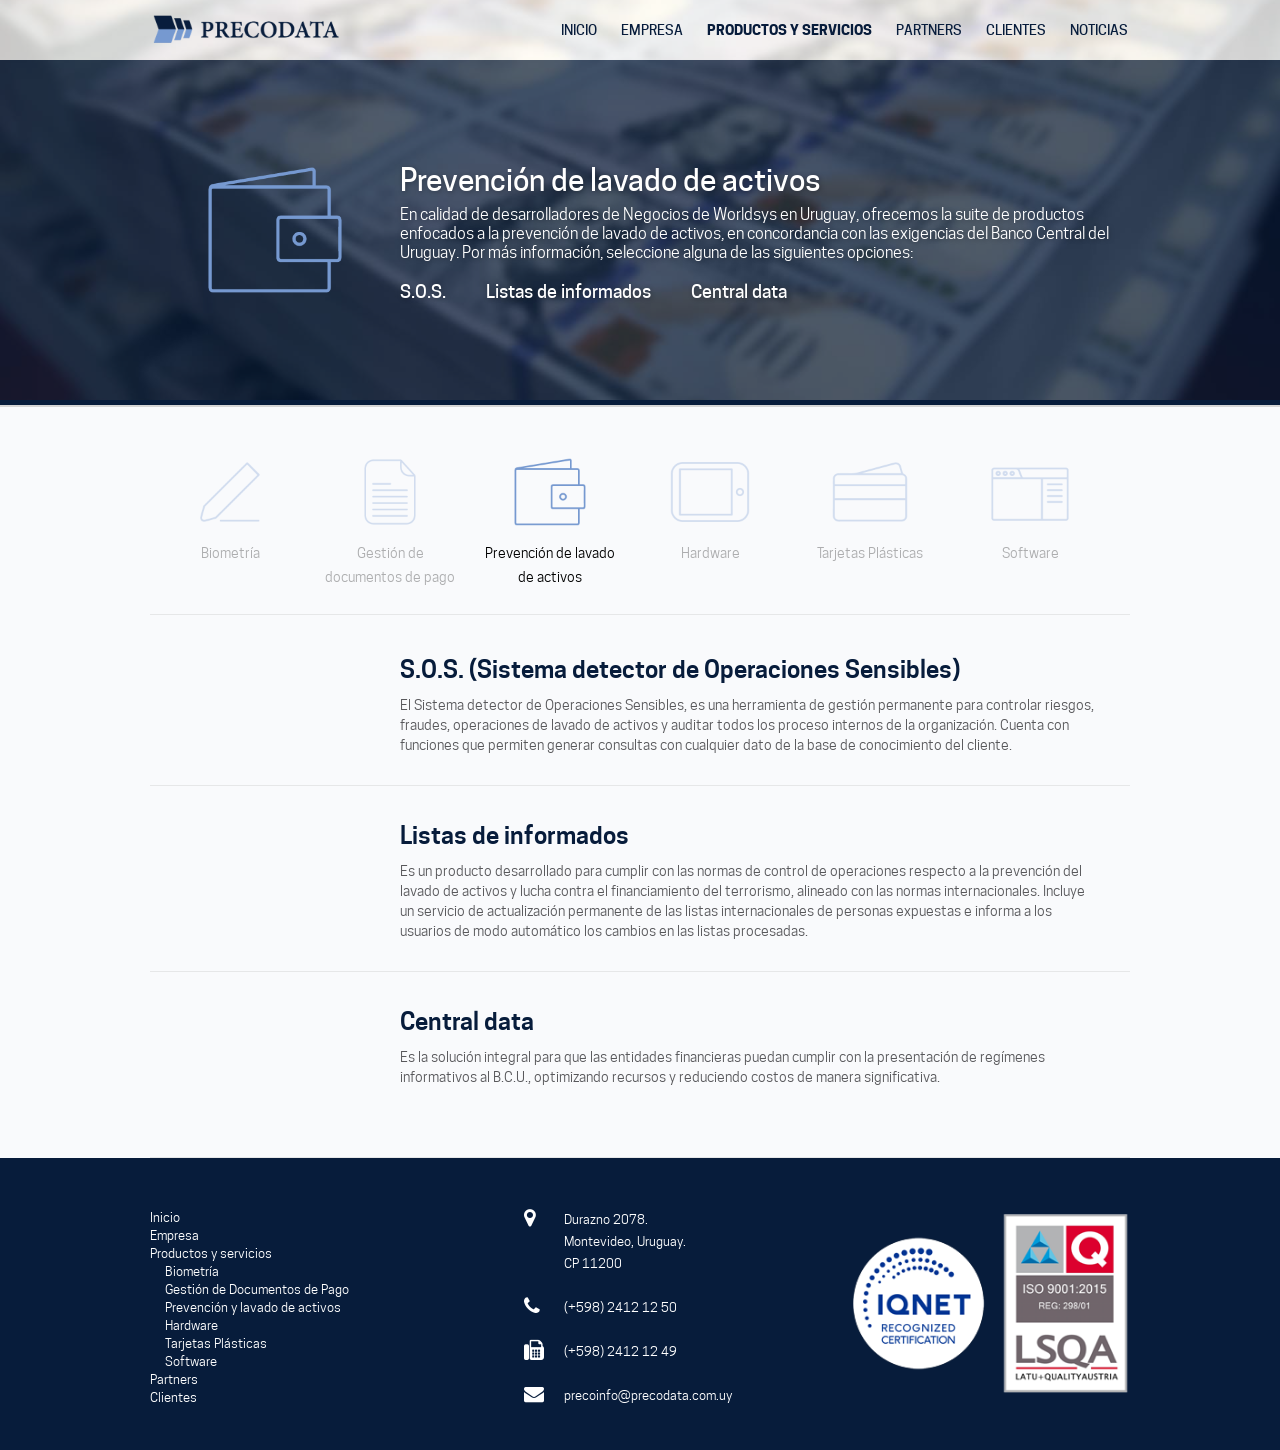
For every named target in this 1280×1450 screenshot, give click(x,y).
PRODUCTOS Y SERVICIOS (789, 29)
